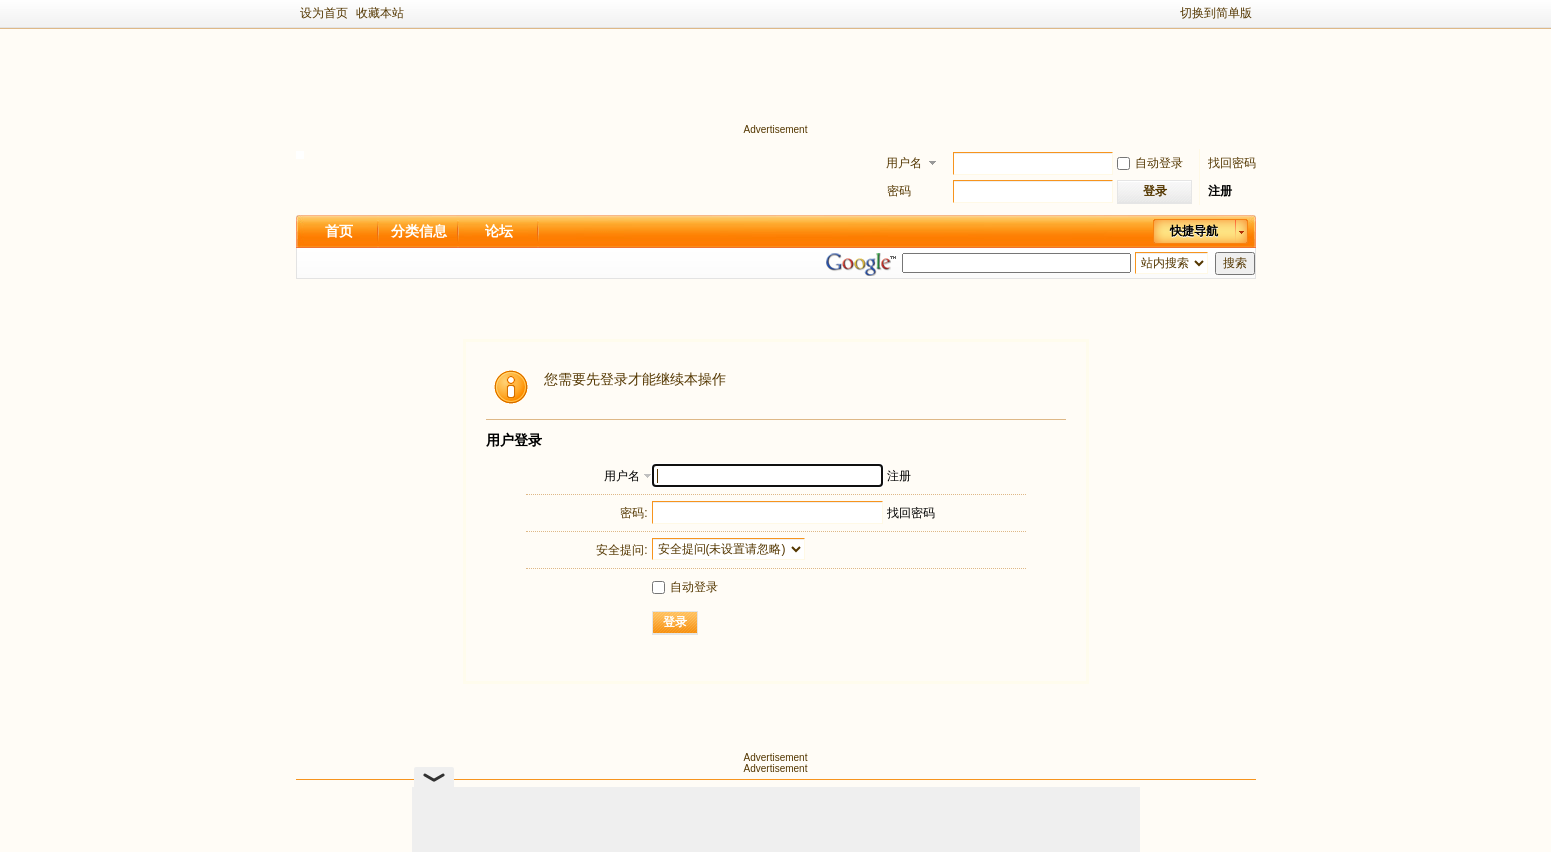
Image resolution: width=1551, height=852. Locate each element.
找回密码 (1232, 163)
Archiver (744, 798)
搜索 (1235, 263)
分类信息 (419, 231)
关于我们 (675, 798)
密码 (899, 191)
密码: (633, 513)
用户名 (904, 163)
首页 (339, 231)
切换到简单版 (1216, 13)
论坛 (499, 231)
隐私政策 (873, 798)
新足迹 (758, 822)
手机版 (808, 798)
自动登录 (1150, 163)
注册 (1220, 191)
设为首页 (324, 13)
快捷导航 (1194, 231)
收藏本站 (380, 13)
